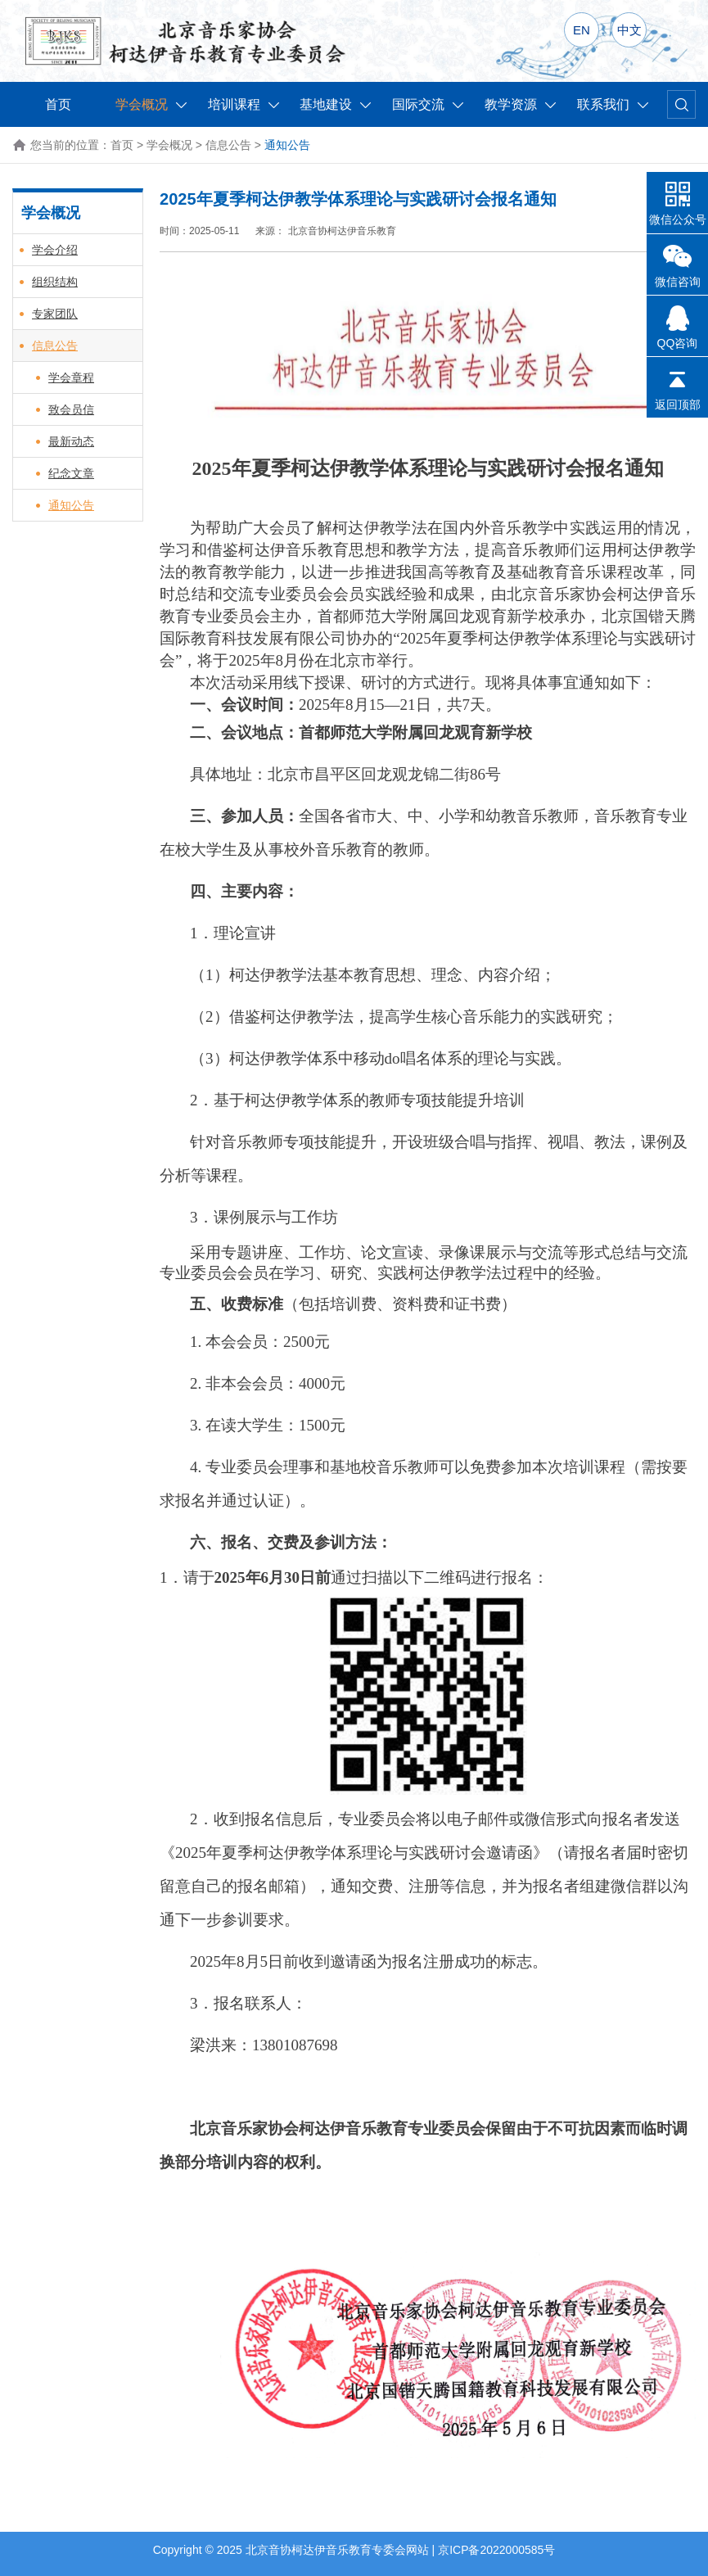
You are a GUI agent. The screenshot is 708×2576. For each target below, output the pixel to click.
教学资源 (520, 104)
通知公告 (71, 505)
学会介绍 (55, 249)
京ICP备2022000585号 (496, 2549)
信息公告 (228, 144)
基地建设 (335, 104)
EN (581, 30)
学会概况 (151, 104)
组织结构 (55, 281)
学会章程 (71, 377)
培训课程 (243, 104)
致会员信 (71, 409)
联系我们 (612, 104)
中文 (629, 30)
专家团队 (55, 313)
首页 (58, 104)
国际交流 (427, 104)
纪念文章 (71, 473)
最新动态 (71, 441)
